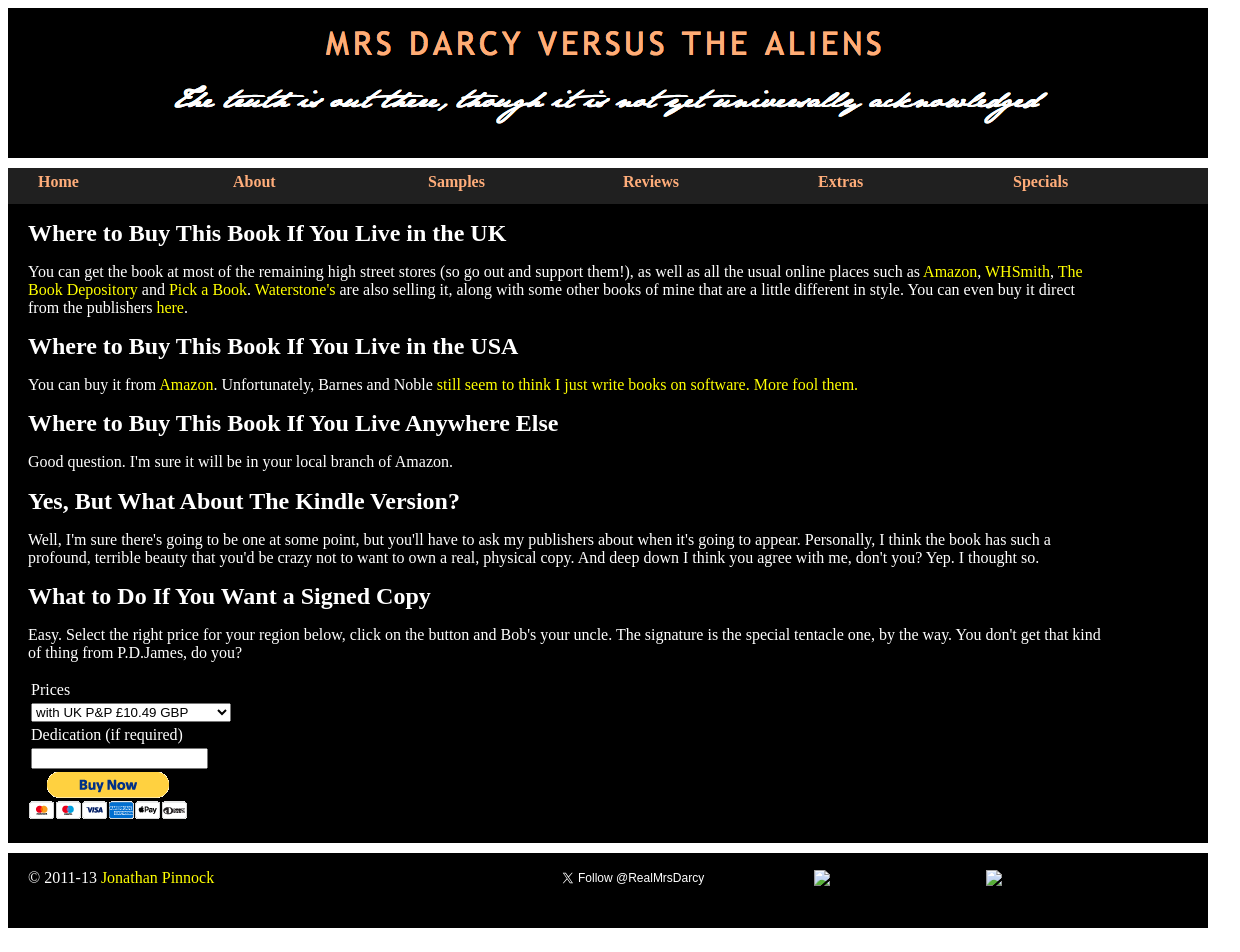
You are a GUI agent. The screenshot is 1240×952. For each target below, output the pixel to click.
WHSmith (1017, 271)
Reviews (651, 181)
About (254, 181)
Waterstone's (295, 289)
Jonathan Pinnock (157, 877)
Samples (456, 181)
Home (58, 181)
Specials (1040, 181)
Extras (840, 181)
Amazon (950, 271)
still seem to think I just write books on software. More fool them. (647, 384)
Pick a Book (208, 289)
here (170, 307)
